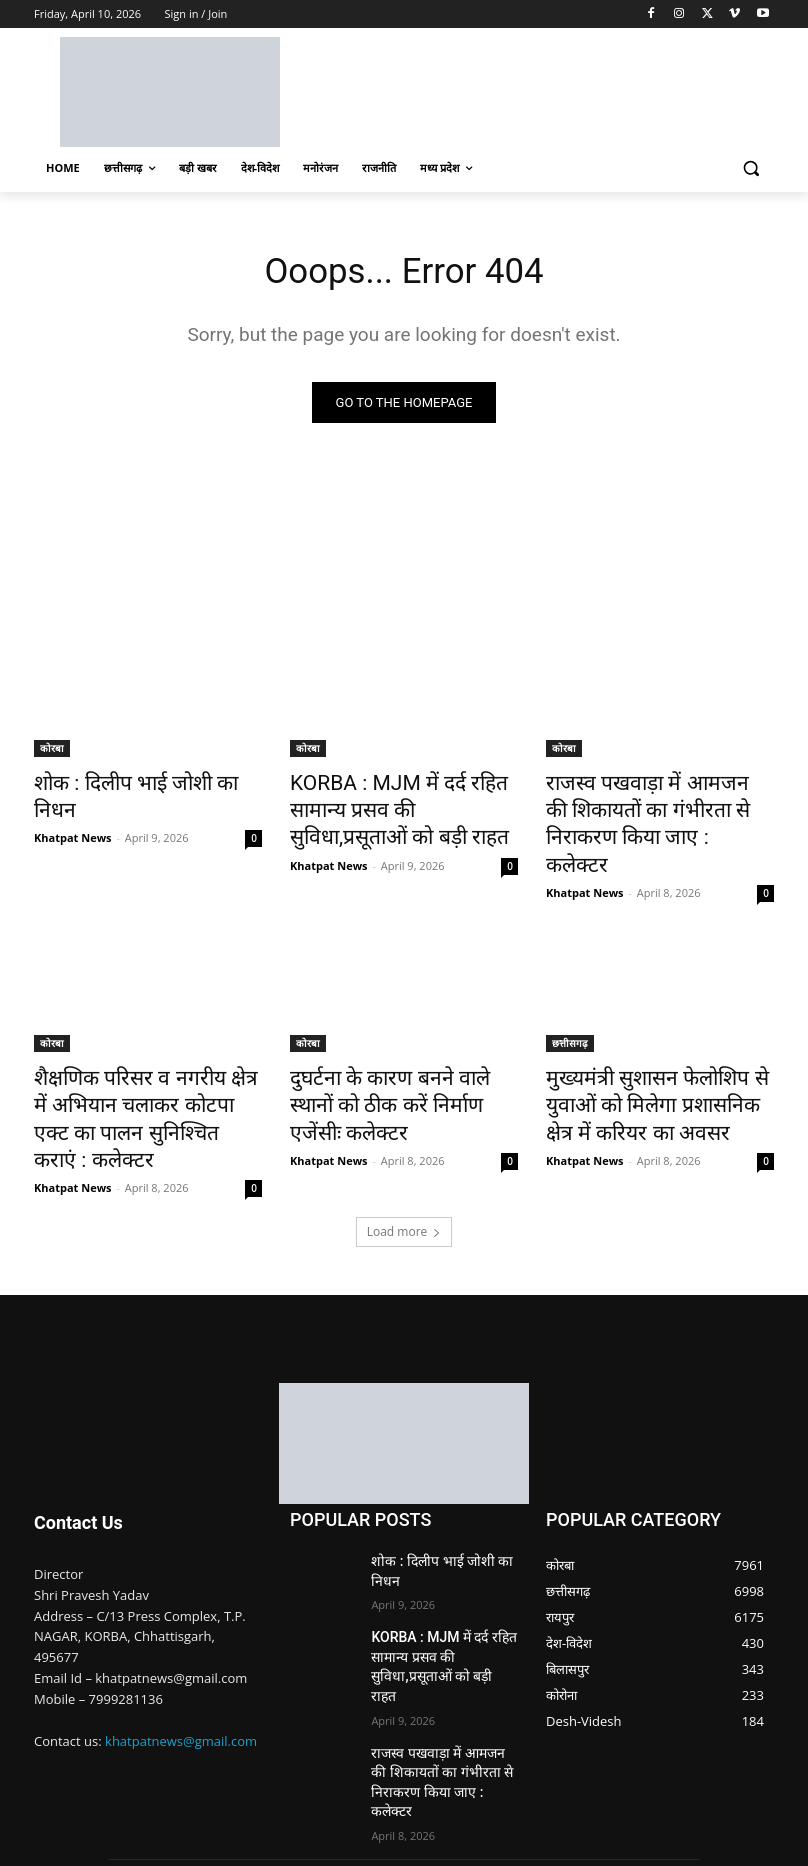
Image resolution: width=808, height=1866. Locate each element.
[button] (750, 168)
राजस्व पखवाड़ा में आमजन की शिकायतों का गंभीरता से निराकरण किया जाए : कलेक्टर (648, 807)
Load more (404, 1150)
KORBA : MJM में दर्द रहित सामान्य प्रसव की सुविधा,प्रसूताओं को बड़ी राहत (402, 807)
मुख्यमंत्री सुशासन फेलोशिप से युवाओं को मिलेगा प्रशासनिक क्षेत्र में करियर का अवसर (657, 1060)
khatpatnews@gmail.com (181, 1659)
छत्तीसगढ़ (570, 1005)
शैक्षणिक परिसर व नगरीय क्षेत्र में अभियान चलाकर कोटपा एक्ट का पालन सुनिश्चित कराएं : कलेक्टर (134, 1060)
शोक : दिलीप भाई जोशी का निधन (135, 785)
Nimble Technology (180, 1826)
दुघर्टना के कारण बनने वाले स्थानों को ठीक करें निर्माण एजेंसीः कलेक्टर (400, 1049)
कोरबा (52, 752)
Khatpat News (73, 809)
